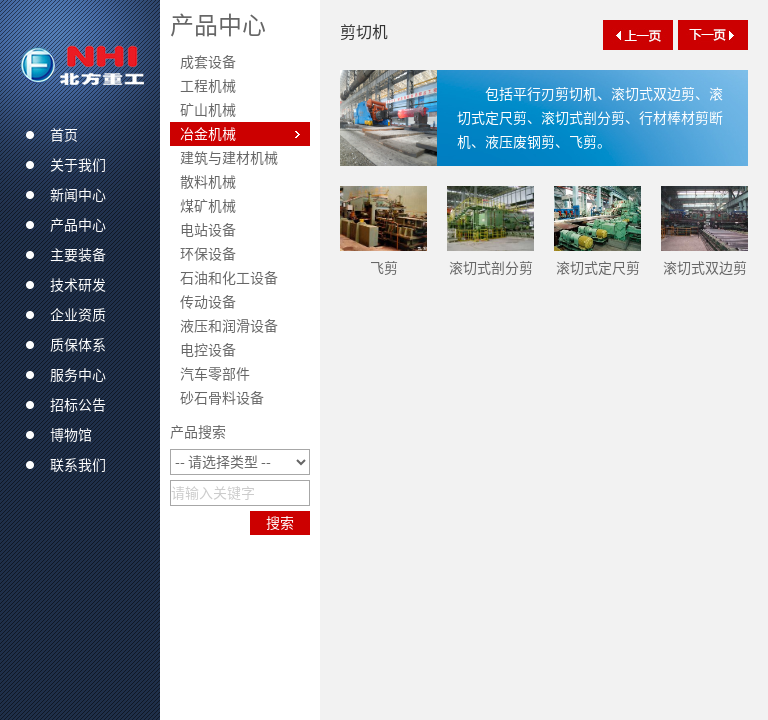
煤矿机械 (208, 206)
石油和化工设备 (229, 278)
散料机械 (208, 182)
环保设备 (208, 254)
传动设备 (208, 302)
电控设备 (208, 350)
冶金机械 (208, 134)
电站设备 (208, 230)
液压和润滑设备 (229, 326)
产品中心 (218, 25)
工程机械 (208, 86)
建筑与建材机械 (229, 158)
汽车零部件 (215, 374)
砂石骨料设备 (222, 398)
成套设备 (208, 62)
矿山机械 (208, 110)
